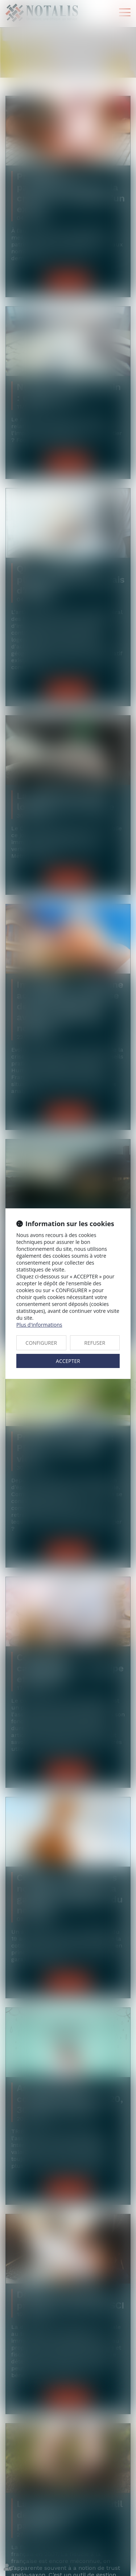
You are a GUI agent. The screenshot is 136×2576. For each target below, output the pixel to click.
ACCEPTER (68, 1360)
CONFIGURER (41, 1342)
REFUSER (94, 1342)
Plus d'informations (39, 1324)
